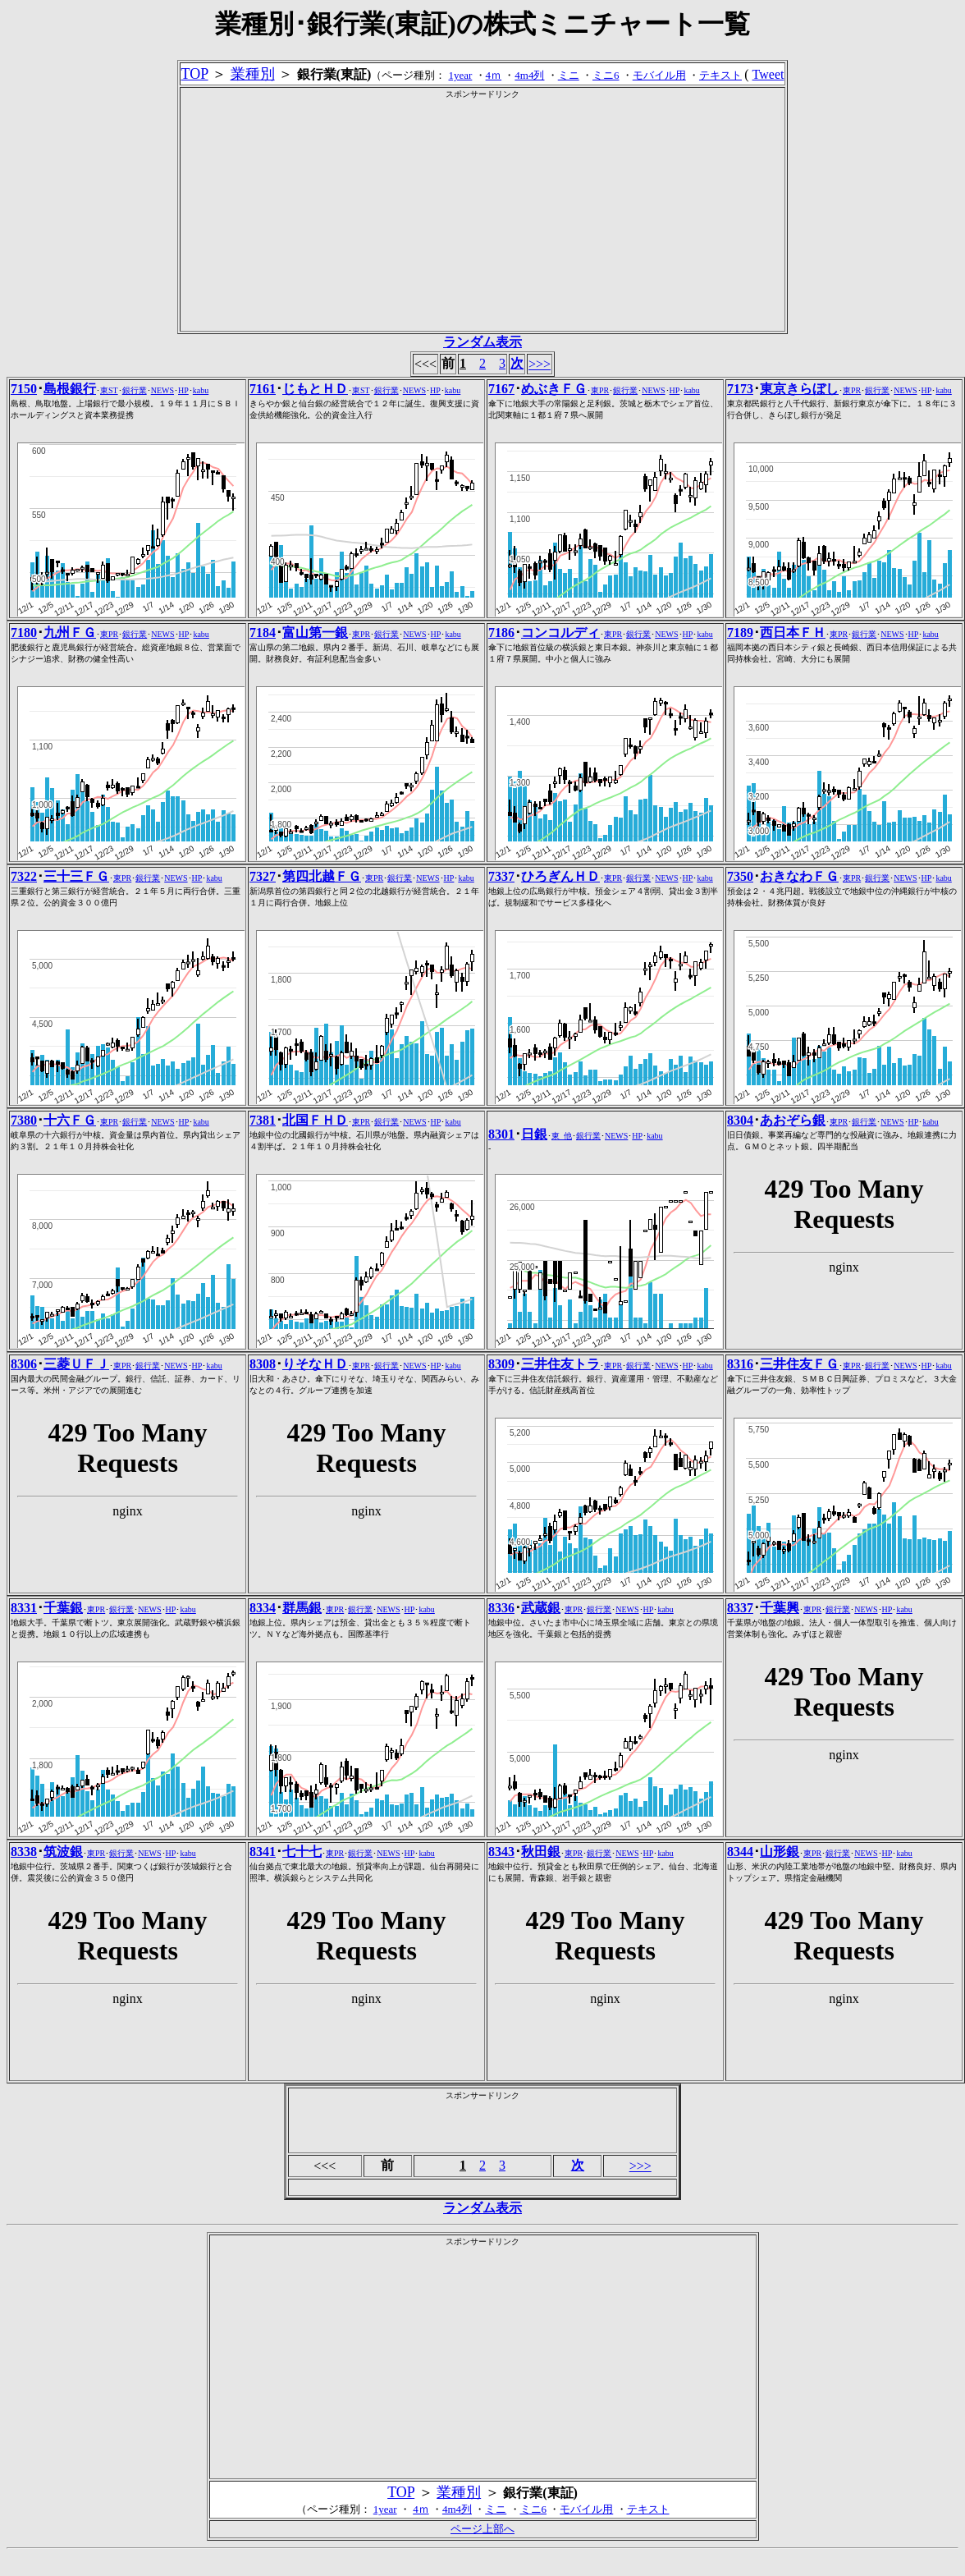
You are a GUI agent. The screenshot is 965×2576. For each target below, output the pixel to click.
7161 (262, 389)
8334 (262, 1608)
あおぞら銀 (793, 1120)
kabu (200, 390)
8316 (740, 1364)
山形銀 (779, 1852)
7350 (740, 876)
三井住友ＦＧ (799, 1364)
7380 (24, 1120)
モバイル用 (659, 75)
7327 (262, 876)
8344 (740, 1852)
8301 (501, 1134)
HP (183, 390)
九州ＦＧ (69, 632)
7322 (24, 876)
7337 (501, 876)
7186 (501, 632)
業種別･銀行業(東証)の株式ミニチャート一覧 (482, 24)
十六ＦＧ (69, 1120)
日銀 (534, 1134)
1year (460, 75)
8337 (740, 1608)
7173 (740, 389)
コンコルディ (560, 632)
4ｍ (494, 75)
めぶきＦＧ (554, 389)
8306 (24, 1364)
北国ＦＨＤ (315, 1120)
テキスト (720, 75)
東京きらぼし (799, 389)
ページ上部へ (482, 2529)
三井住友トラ (560, 1364)
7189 (740, 632)
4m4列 (529, 75)
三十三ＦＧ (76, 876)
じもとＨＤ (315, 389)
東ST (109, 390)
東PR (600, 390)
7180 (24, 632)
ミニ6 (606, 75)
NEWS (162, 390)
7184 (262, 632)
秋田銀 (540, 1852)
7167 (501, 389)
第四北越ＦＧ (321, 876)
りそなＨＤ (315, 1364)
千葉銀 (63, 1608)
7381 (262, 1120)
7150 (24, 389)
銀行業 (134, 390)
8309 (501, 1364)
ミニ (568, 75)
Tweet (768, 74)
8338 (24, 1852)
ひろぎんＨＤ (560, 876)
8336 (501, 1608)
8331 (24, 1608)
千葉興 (779, 1608)
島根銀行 (69, 389)
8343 (501, 1852)
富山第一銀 (315, 632)
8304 (740, 1120)
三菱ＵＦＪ (76, 1364)
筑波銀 (63, 1852)
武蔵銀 (540, 1608)
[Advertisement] (482, 215)
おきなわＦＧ (799, 876)
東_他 (561, 1135)
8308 (262, 1364)
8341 (262, 1852)
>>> (539, 364)
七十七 (302, 1852)
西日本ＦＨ (793, 632)
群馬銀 (302, 1608)
